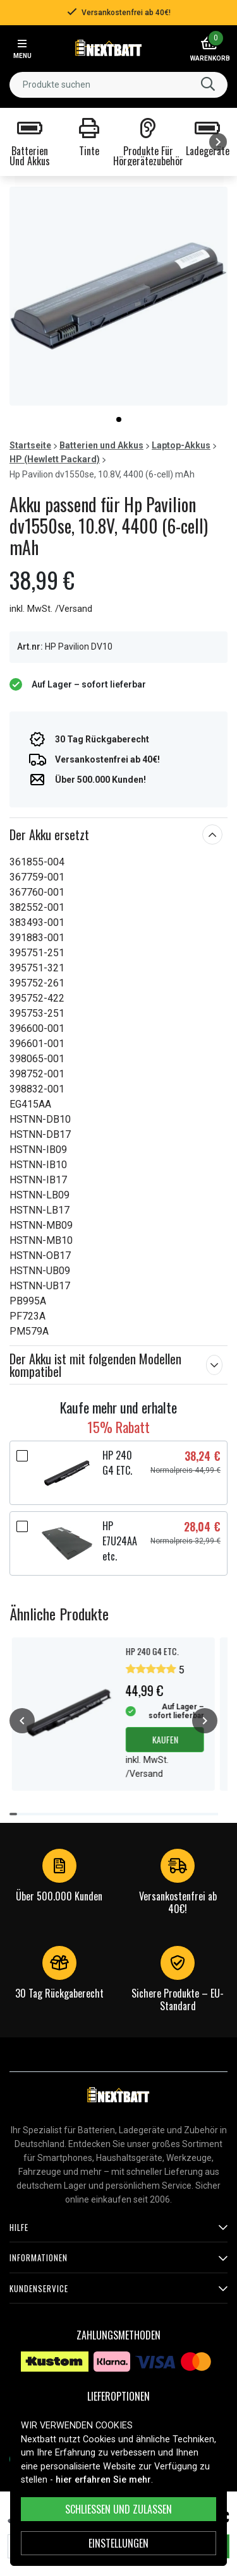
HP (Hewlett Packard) (54, 459)
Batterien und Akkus (101, 445)
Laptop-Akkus (181, 445)
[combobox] (118, 85)
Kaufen (165, 1739)
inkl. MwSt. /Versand (50, 609)
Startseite (30, 445)
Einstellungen (118, 2543)
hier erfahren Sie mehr (103, 2479)
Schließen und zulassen (118, 2509)
